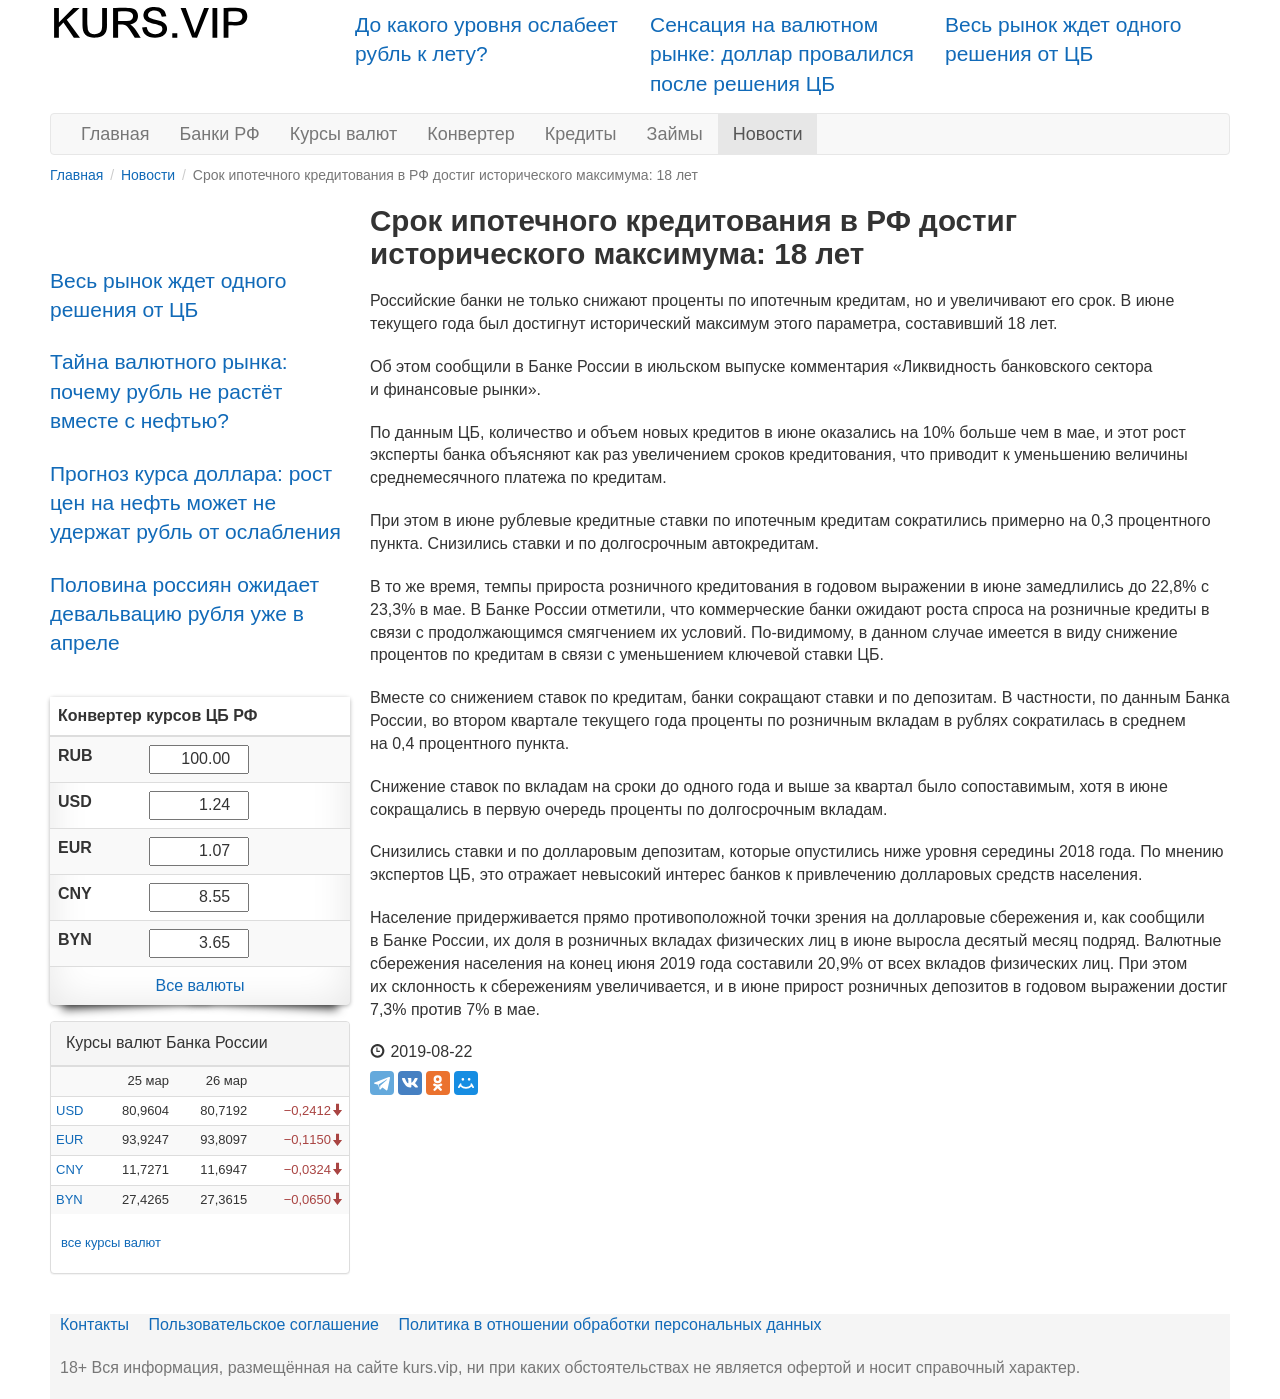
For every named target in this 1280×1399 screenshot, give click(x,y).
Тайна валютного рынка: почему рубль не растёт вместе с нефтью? (169, 391)
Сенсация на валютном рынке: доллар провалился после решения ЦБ (782, 54)
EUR (69, 1139)
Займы (675, 134)
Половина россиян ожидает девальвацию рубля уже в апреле (184, 614)
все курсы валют (111, 1242)
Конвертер (471, 134)
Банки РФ (220, 134)
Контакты (94, 1324)
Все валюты (199, 985)
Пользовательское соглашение (264, 1324)
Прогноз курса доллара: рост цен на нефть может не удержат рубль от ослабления (195, 503)
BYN (69, 1199)
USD (69, 1110)
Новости (768, 134)
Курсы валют (343, 134)
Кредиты (581, 134)
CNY (69, 1169)
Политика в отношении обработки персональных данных (609, 1324)
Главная (115, 134)
